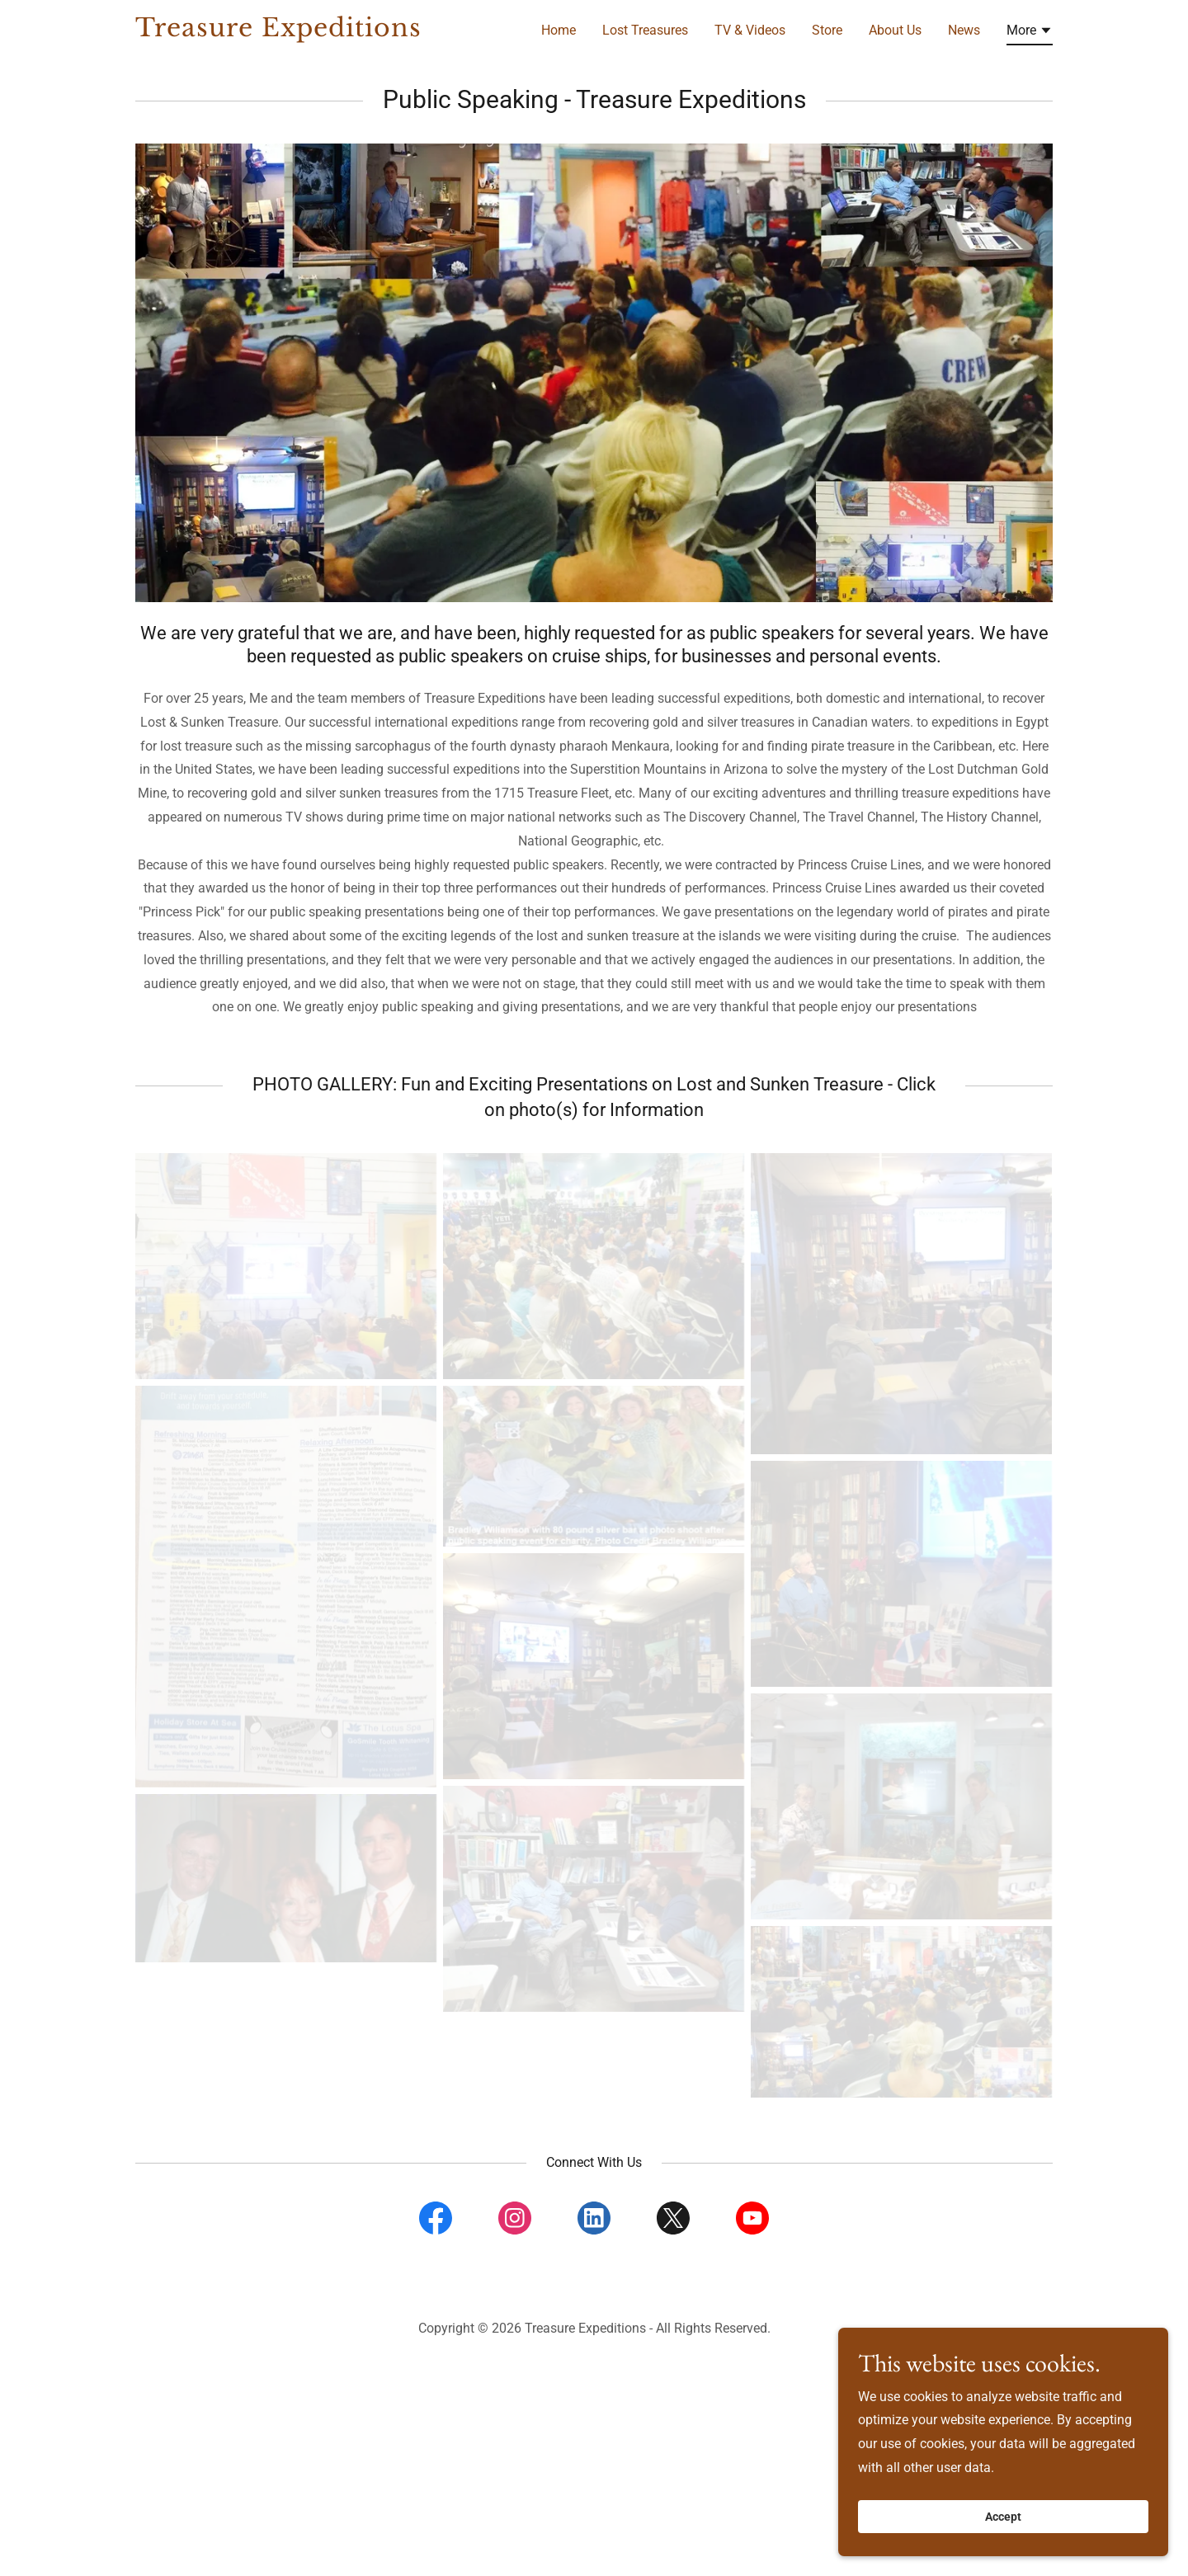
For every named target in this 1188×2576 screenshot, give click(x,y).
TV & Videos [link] (749, 30)
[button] (1029, 33)
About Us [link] (895, 30)
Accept (1003, 2528)
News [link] (964, 30)
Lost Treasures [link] (645, 30)
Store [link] (827, 30)
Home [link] (558, 30)
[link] (295, 32)
